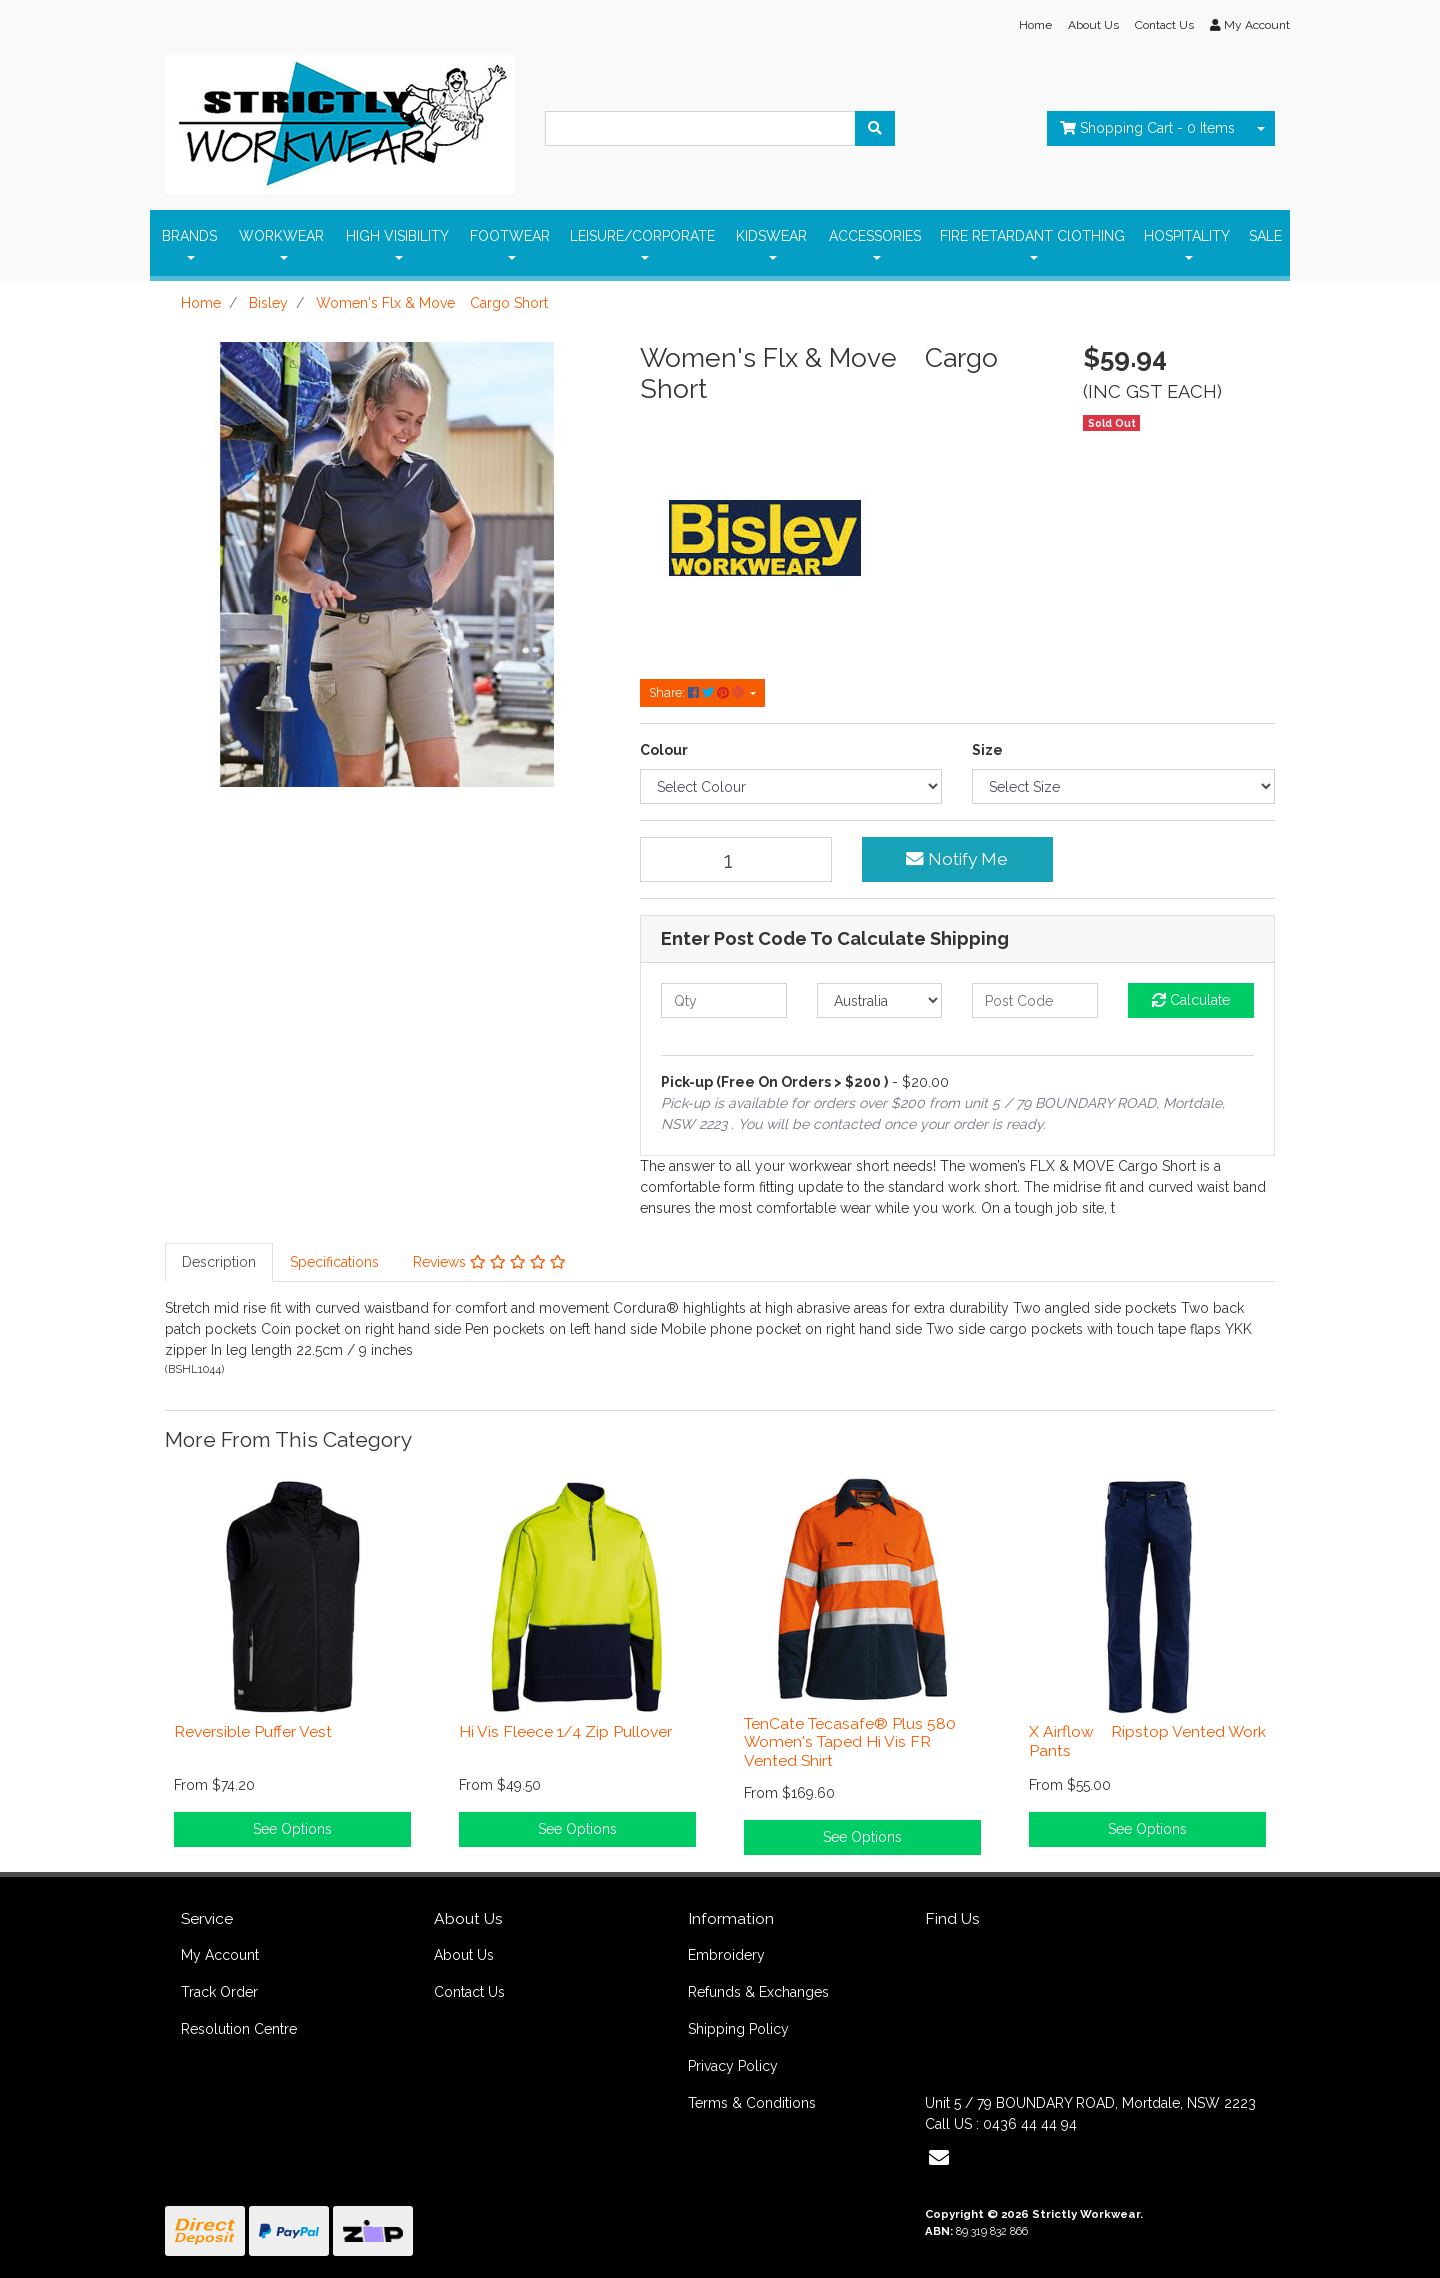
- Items (1147, 128)
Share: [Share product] (698, 692)
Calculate (1191, 1000)
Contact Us (1164, 25)
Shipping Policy (738, 2029)
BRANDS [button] (189, 236)
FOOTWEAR (510, 236)
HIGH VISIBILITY (397, 236)
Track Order (219, 1992)
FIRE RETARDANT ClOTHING (1032, 236)
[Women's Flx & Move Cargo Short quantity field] (736, 859)
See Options (292, 1829)
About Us (1093, 25)
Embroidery (726, 1955)
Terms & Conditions (752, 2103)
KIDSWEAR (771, 236)
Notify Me (957, 859)
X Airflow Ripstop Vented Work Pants (1147, 1741)
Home (1035, 25)
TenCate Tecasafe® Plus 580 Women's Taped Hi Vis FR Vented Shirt (850, 1742)
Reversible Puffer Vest (253, 1731)
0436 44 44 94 (1030, 2124)
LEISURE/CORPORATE (642, 236)
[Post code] (1035, 1000)
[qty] (724, 1000)
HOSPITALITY (1187, 236)
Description (219, 1262)
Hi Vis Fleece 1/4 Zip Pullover (565, 1731)
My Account (220, 1955)
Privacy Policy (733, 2066)
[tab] (219, 1262)
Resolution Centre (239, 2029)
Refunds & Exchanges (758, 1992)
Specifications (334, 1262)
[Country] (880, 1000)
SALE (1265, 236)
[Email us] (939, 2158)
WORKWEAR (281, 236)
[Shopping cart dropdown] (1261, 128)
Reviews (489, 1262)
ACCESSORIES (875, 236)
